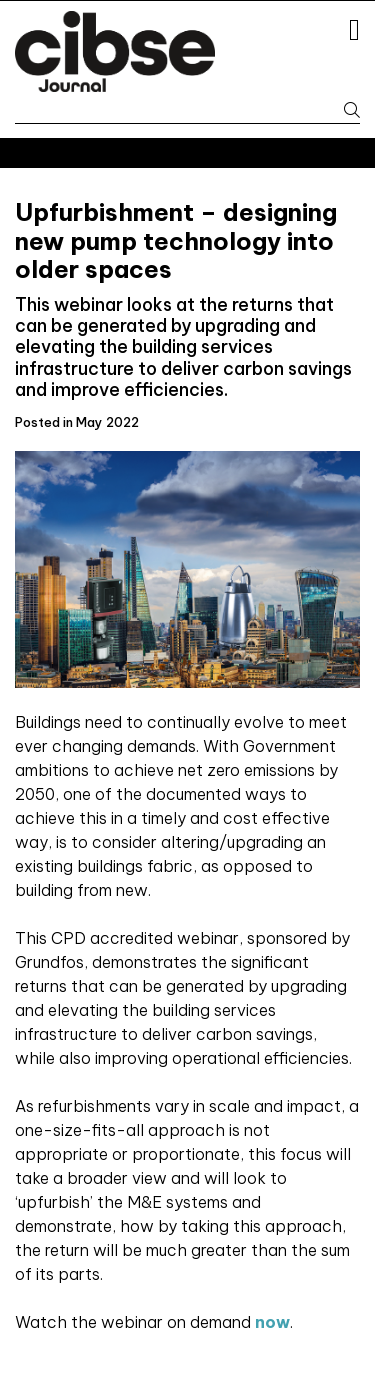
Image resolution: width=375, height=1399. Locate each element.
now (272, 1322)
